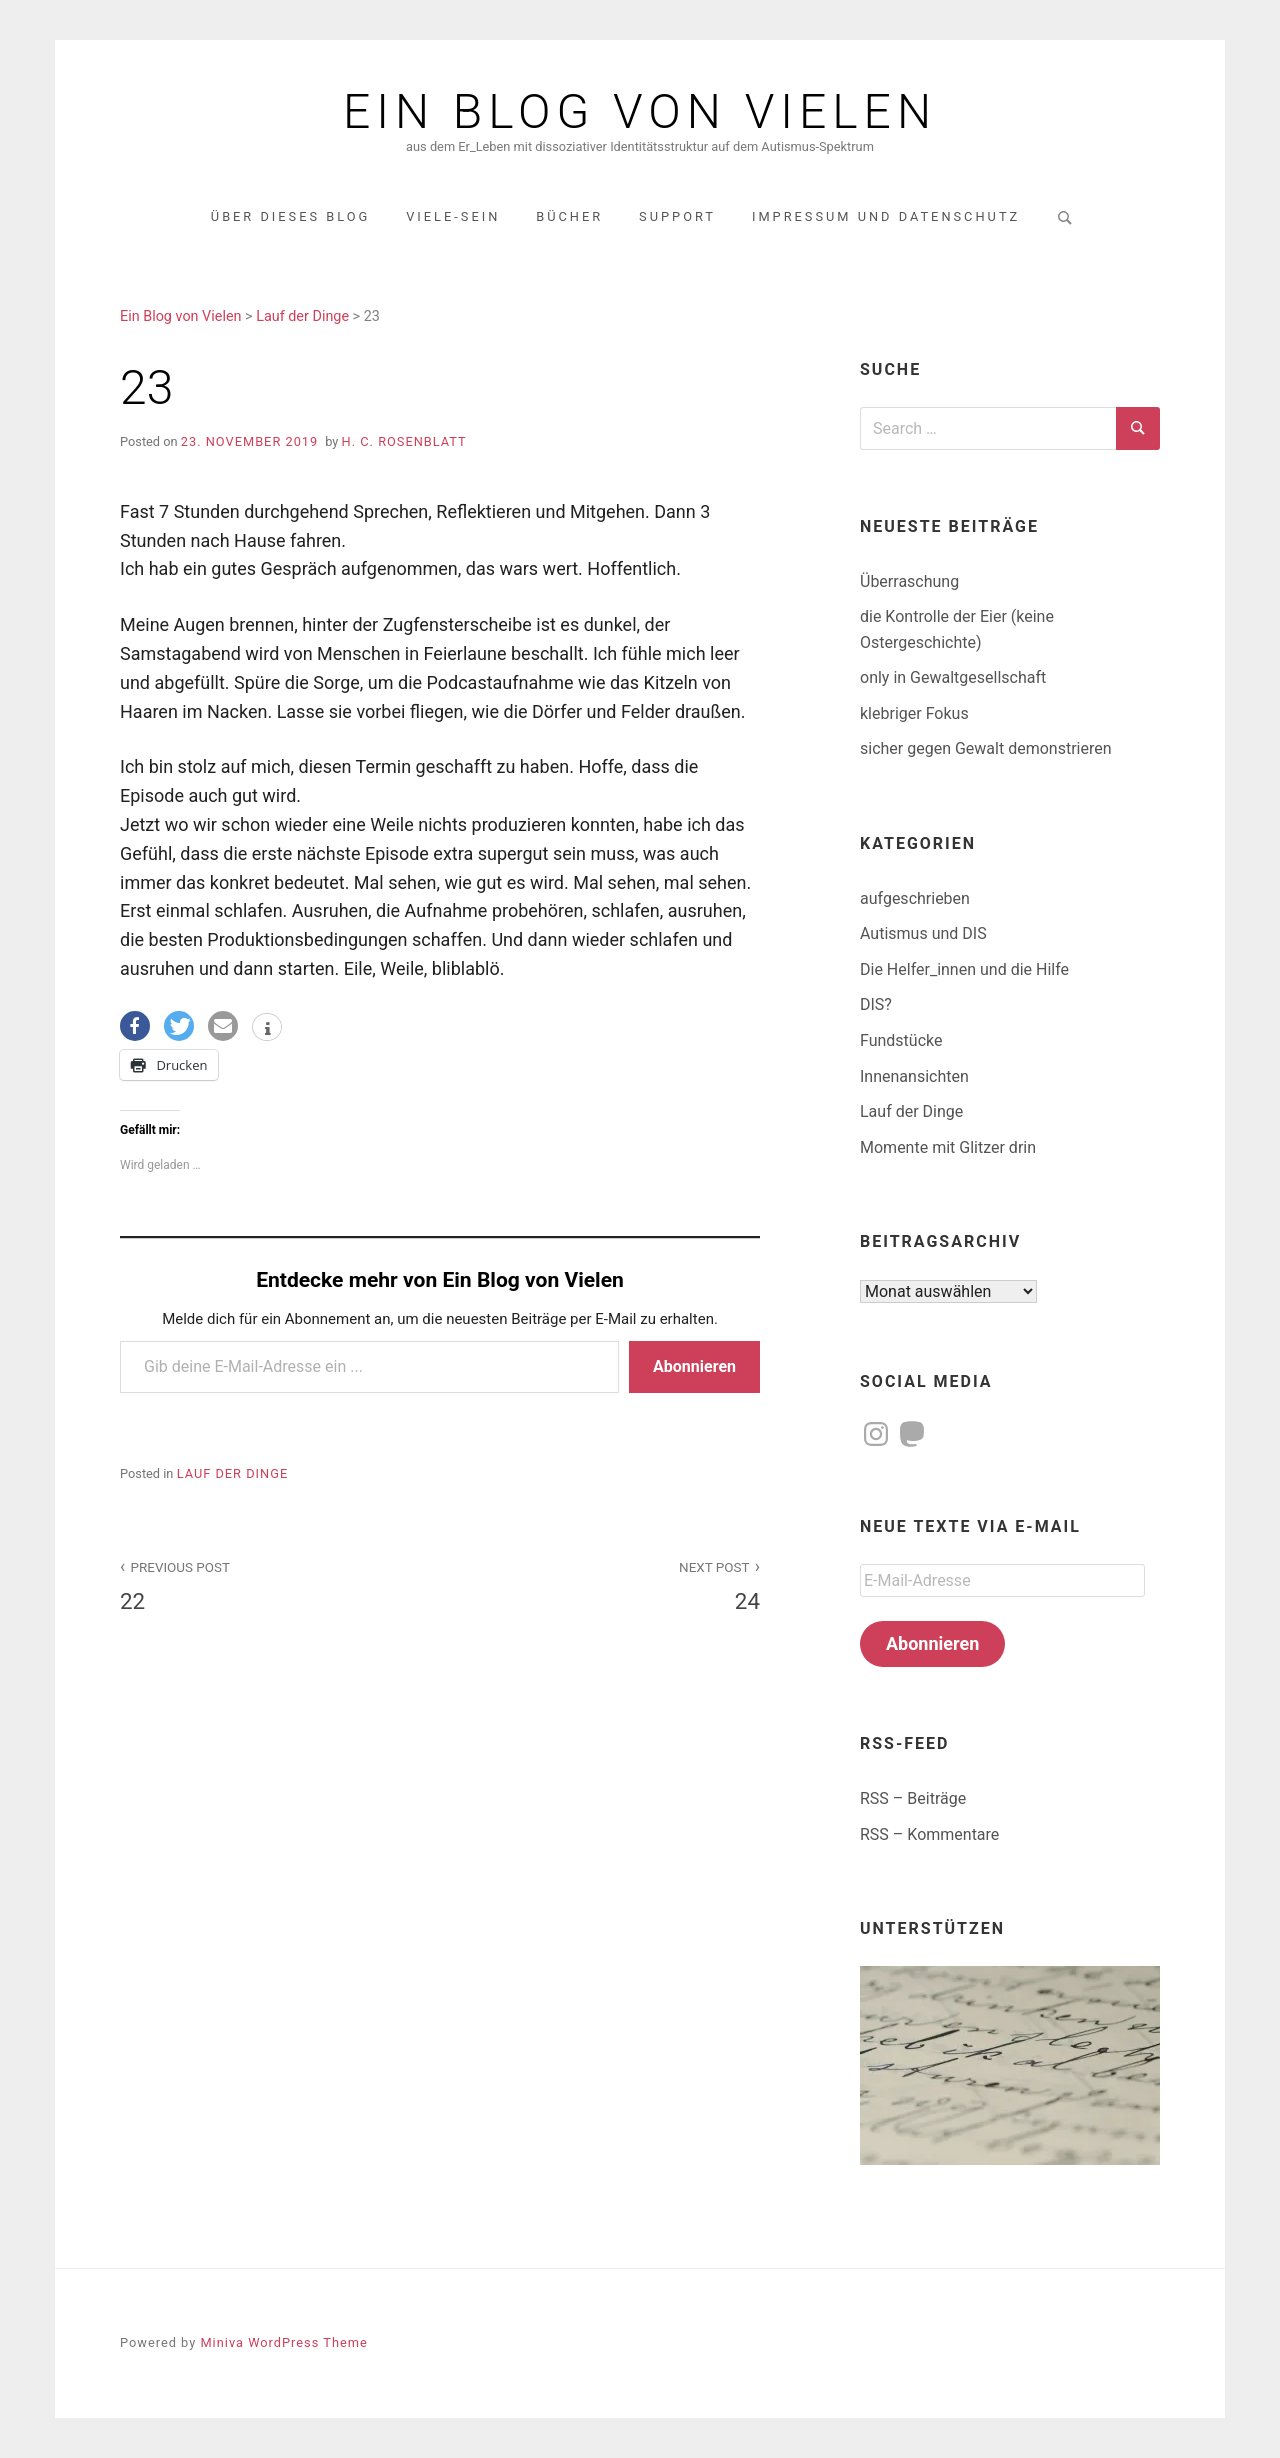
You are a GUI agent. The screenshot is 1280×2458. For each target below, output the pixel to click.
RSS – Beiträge (913, 1798)
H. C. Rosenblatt (404, 441)
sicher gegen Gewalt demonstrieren (986, 748)
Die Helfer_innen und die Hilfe (964, 969)
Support (677, 216)
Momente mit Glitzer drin (948, 1147)
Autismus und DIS (923, 933)
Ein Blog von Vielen (640, 112)
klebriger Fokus (914, 713)
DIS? (876, 1004)
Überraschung (909, 581)
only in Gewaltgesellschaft (953, 677)
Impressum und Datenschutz (886, 216)
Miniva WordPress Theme (283, 2342)
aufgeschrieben (915, 898)
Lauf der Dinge (233, 1473)
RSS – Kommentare (929, 1834)
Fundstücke (901, 1040)
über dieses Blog (290, 216)
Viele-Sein (453, 216)
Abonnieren (694, 1366)
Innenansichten (914, 1076)
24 (611, 1584)
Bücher (569, 216)
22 (269, 1584)
